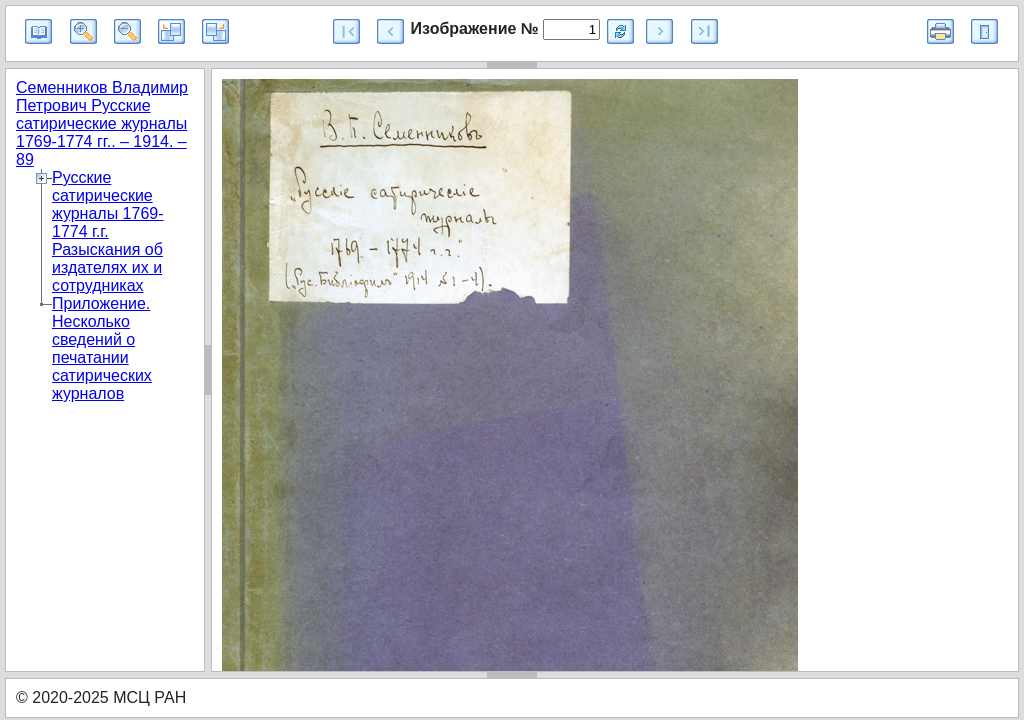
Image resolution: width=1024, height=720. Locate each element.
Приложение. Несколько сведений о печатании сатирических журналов (102, 348)
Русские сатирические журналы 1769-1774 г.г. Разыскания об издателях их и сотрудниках (108, 231)
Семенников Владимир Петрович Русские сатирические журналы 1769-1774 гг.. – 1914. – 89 (102, 123)
